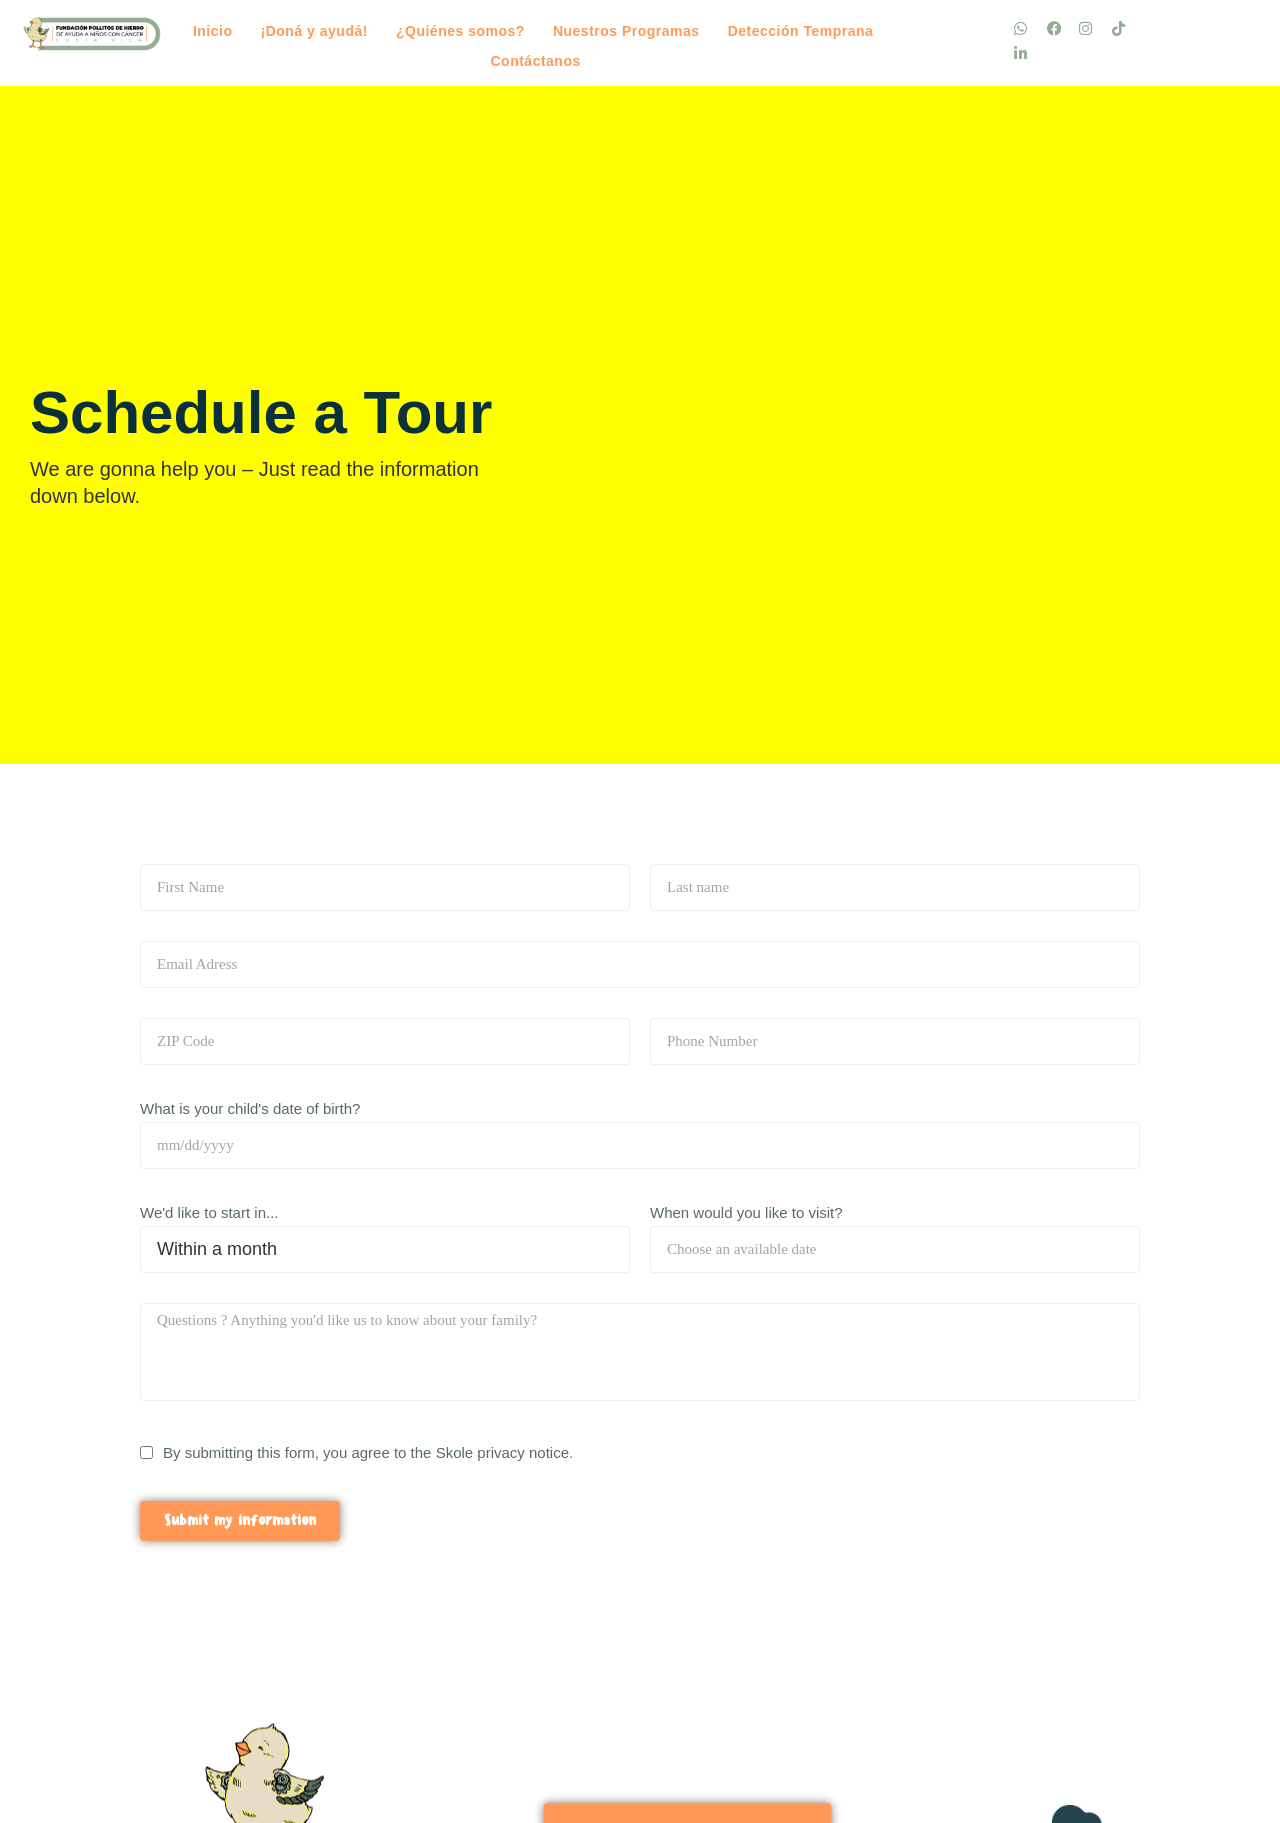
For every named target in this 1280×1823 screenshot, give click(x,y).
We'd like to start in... (209, 1212)
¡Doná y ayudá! (314, 31)
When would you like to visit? (746, 1212)
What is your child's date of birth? (250, 1108)
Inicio (213, 31)
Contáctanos (535, 61)
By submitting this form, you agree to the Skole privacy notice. (368, 1452)
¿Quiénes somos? (460, 31)
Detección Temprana (801, 31)
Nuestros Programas (626, 31)
